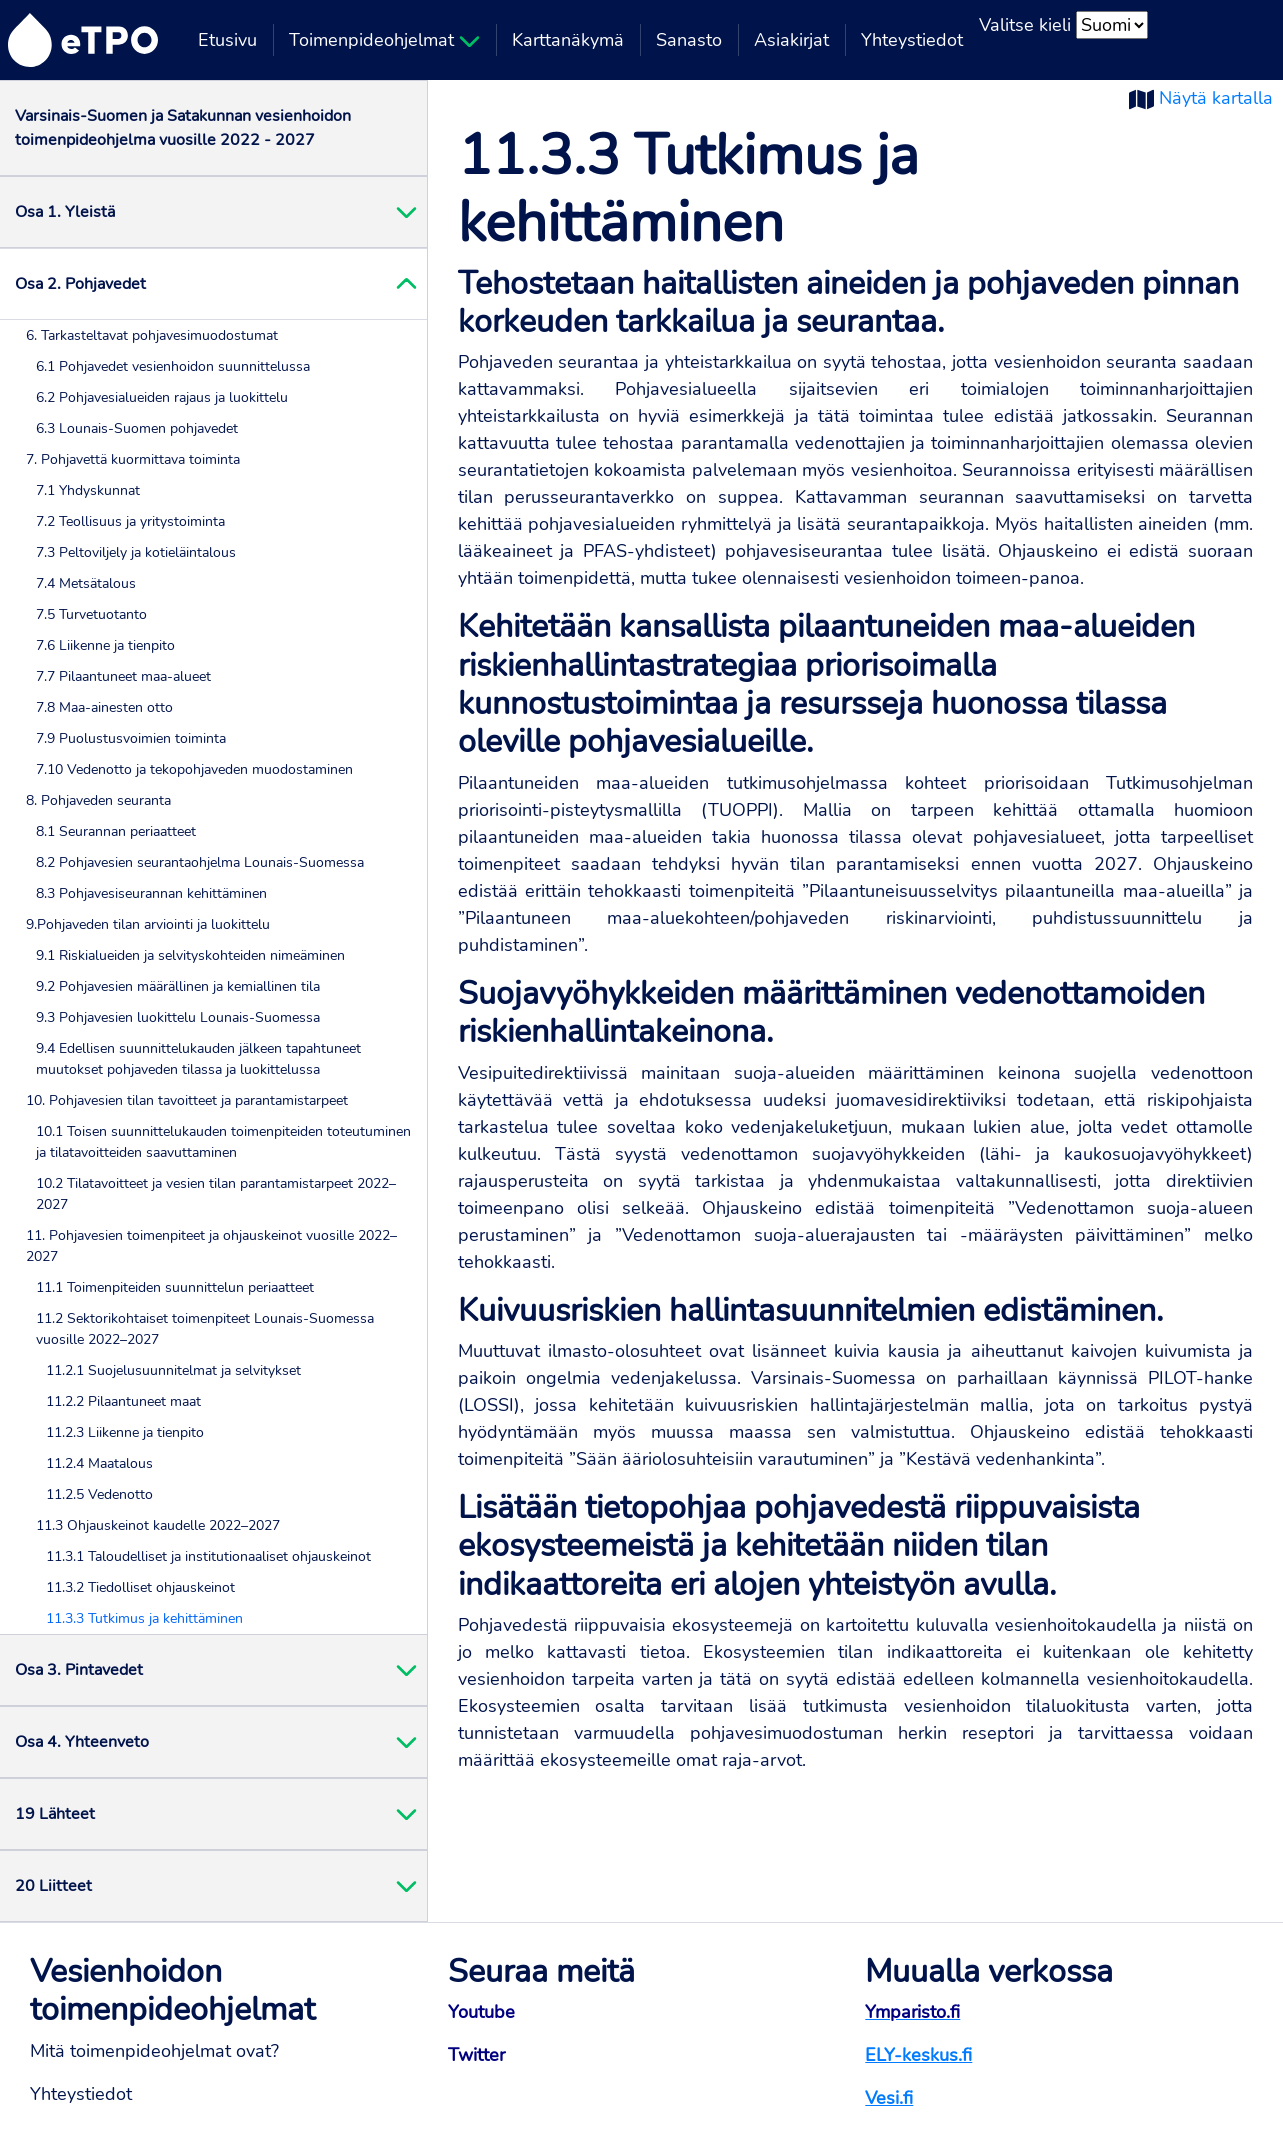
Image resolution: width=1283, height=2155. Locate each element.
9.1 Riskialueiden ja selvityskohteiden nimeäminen (190, 955)
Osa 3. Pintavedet (79, 1670)
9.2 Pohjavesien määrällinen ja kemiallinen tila (178, 986)
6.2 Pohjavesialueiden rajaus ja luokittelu (162, 397)
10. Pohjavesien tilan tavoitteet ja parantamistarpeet (187, 1100)
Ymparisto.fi (912, 2012)
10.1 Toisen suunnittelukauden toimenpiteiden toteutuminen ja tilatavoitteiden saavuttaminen (223, 1142)
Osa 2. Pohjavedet (80, 284)
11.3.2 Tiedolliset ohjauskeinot (140, 1587)
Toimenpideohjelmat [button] (384, 40)
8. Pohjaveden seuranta (98, 800)
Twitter (476, 2055)
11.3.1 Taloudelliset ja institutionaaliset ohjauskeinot (208, 1556)
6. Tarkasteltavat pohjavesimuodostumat (152, 335)
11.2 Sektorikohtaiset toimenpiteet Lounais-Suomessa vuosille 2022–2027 (205, 1329)
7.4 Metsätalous (86, 583)
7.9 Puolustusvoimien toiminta (131, 738)
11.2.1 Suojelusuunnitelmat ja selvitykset (173, 1370)
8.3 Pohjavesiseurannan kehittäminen (151, 893)
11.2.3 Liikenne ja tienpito (125, 1432)
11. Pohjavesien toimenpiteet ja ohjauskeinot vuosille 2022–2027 (211, 1246)
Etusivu (227, 40)
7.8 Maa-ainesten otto (104, 707)
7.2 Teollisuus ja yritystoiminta (130, 521)
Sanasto (689, 40)
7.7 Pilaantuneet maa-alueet (123, 676)
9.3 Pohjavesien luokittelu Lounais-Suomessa (178, 1017)
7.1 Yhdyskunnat (88, 490)
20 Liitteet (53, 1886)
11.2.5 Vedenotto (99, 1494)
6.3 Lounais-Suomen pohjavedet (137, 428)
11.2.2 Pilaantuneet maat (123, 1401)
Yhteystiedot (912, 40)
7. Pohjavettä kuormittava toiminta (133, 459)
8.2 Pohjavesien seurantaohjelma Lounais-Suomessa (200, 862)
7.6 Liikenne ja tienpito (105, 645)
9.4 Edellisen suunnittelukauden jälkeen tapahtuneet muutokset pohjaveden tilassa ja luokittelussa (198, 1059)
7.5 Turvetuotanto (91, 614)
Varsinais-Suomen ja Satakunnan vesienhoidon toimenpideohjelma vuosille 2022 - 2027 (183, 128)
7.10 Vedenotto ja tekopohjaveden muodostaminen (194, 769)
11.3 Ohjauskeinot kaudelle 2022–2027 (158, 1525)
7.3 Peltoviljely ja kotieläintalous (136, 552)
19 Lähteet (55, 1814)
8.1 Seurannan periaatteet (116, 831)
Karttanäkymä (568, 40)
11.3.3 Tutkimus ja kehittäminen (144, 1618)
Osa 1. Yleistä (65, 212)
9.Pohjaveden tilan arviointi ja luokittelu (148, 924)
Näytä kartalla (1216, 98)
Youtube (481, 2012)
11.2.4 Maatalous (99, 1463)
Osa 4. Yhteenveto (82, 1742)
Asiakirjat (791, 40)
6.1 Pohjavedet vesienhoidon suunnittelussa (173, 366)
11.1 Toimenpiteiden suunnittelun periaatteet (175, 1287)
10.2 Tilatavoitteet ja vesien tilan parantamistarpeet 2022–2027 (216, 1194)
